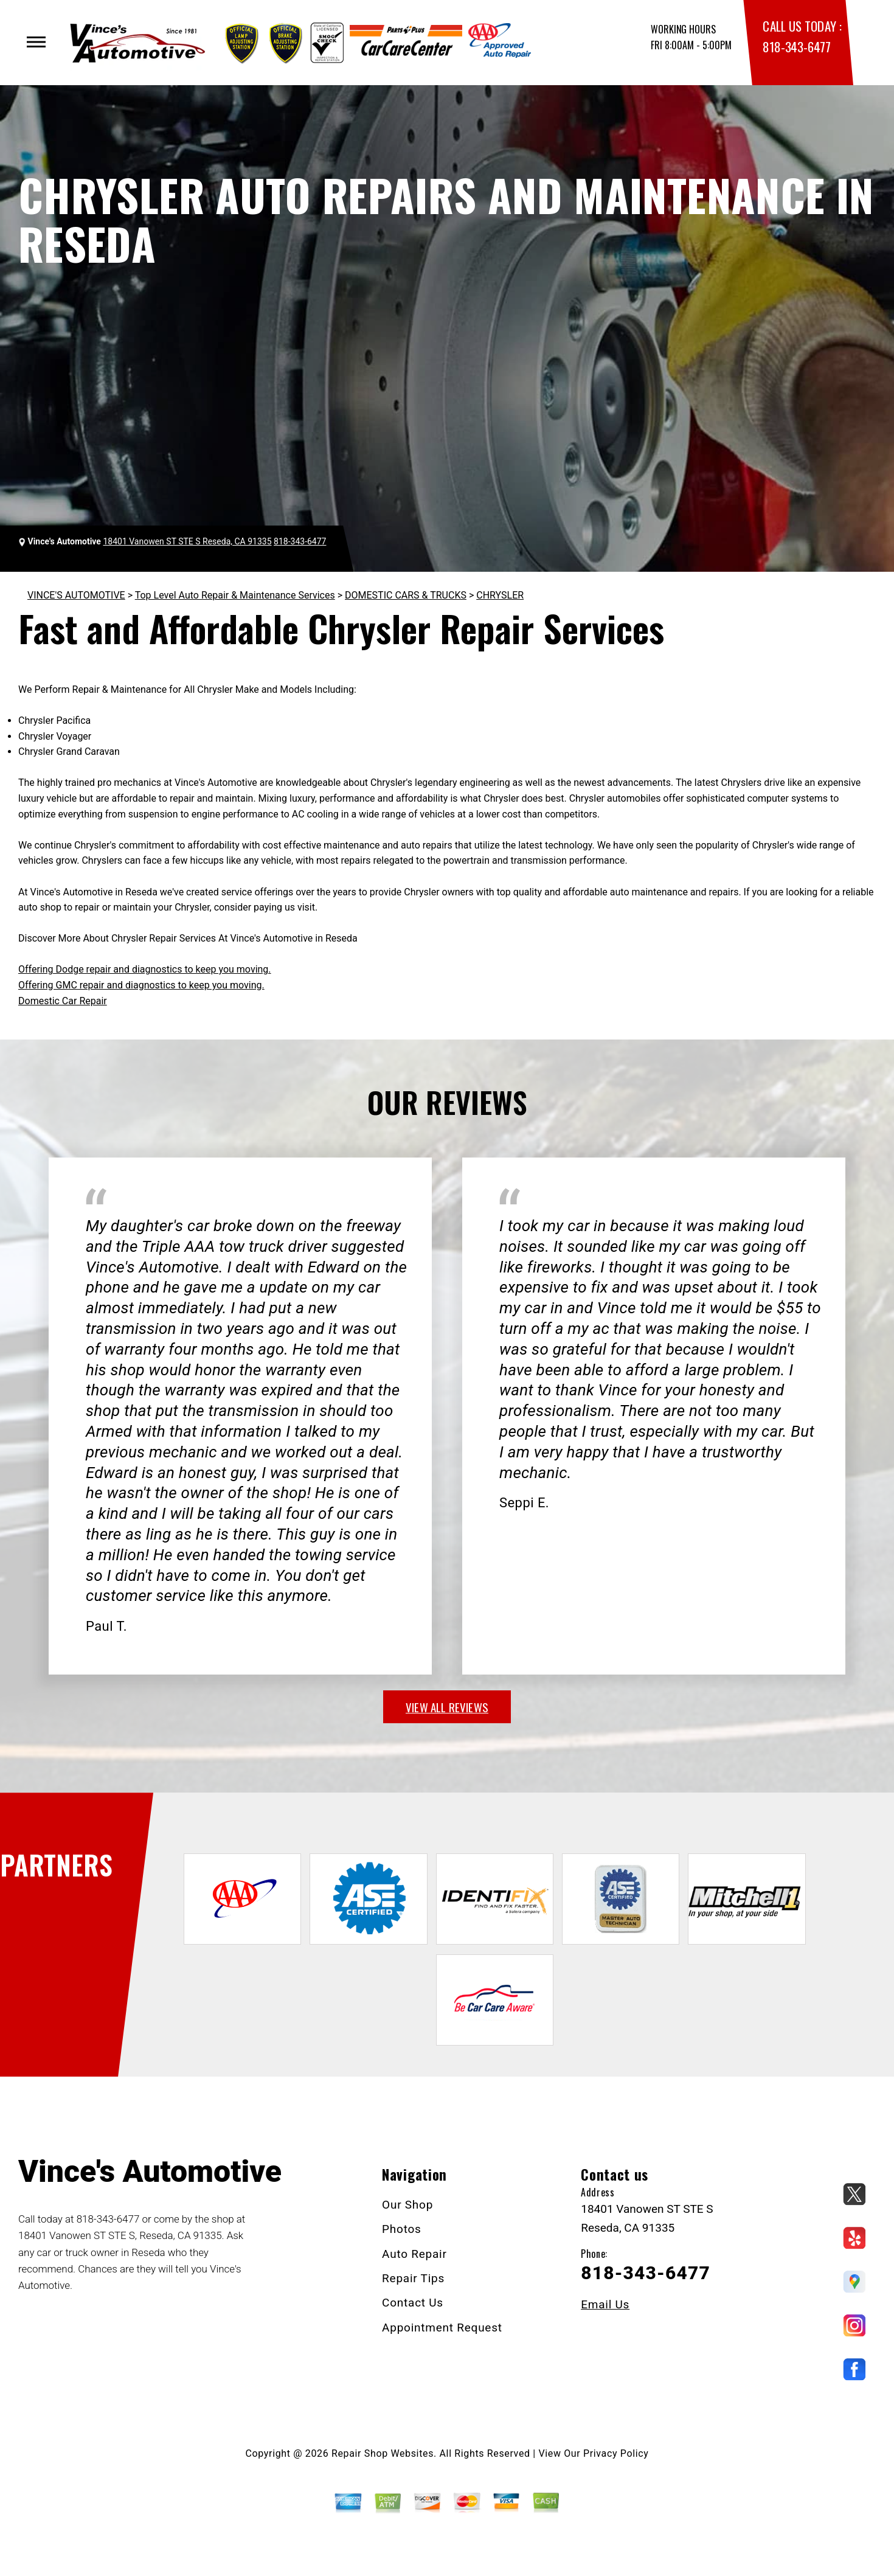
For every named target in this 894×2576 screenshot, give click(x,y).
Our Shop (407, 2205)
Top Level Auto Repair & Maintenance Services (235, 595)
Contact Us (412, 2303)
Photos (401, 2229)
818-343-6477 (796, 46)
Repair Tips (413, 2278)
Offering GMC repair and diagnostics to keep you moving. (141, 985)
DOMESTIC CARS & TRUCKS (405, 595)
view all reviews (447, 1706)
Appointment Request (442, 2328)
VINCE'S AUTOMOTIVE (76, 595)
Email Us (605, 2304)
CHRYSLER (500, 595)
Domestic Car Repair (62, 1001)
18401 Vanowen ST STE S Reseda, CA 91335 (187, 541)
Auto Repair (414, 2254)
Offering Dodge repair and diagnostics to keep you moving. (144, 969)
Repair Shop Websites (382, 2453)
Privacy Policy (615, 2453)
